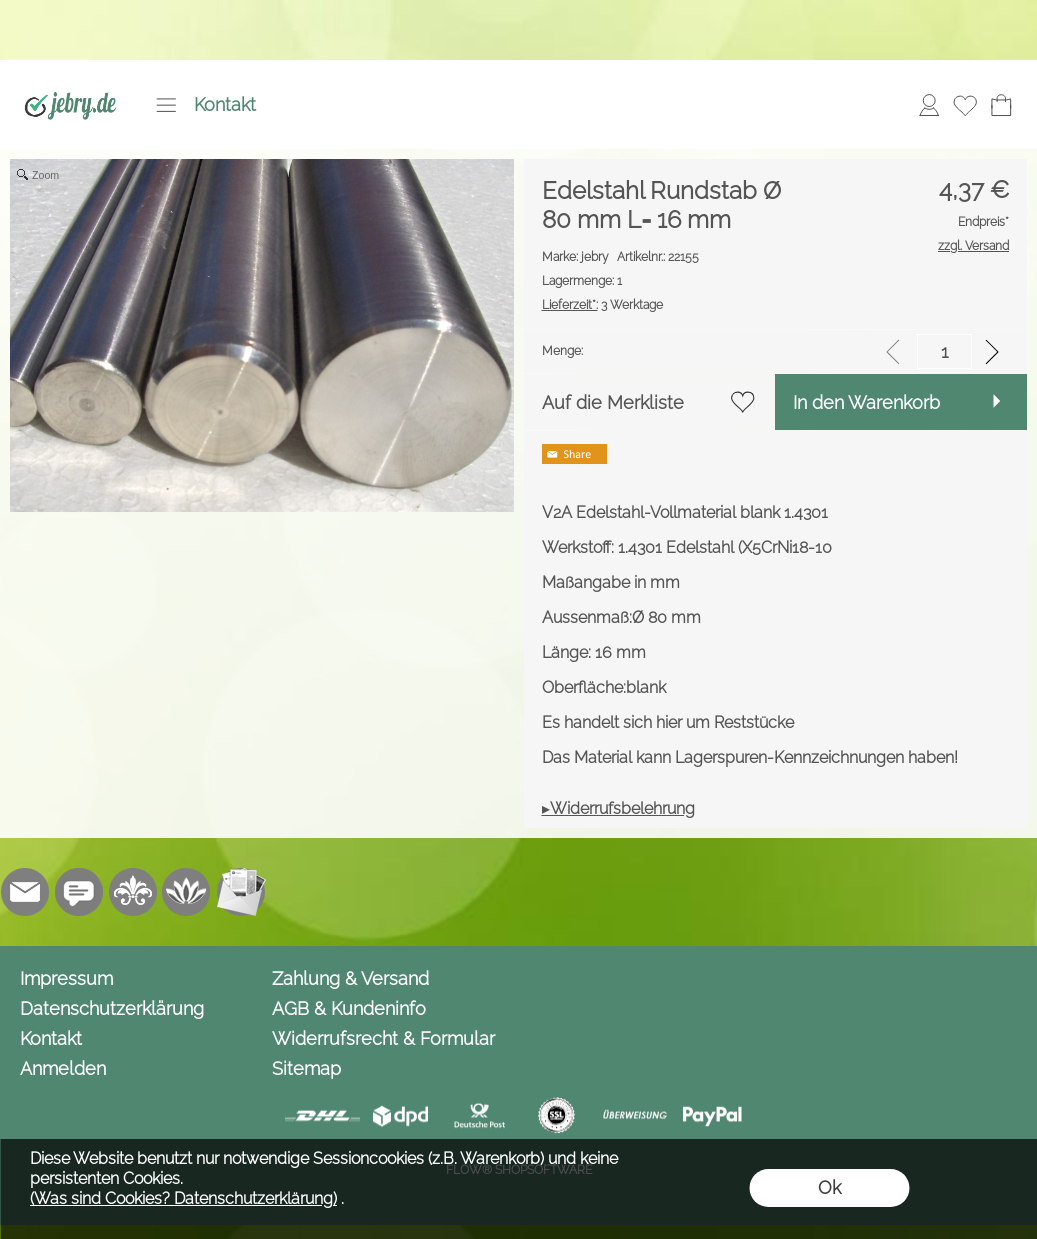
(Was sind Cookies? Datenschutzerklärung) (183, 1198)
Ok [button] (829, 1187)
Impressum (66, 978)
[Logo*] (70, 81)
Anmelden (63, 1068)
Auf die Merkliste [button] (613, 402)
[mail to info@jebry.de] (25, 892)
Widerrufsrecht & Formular (383, 1038)
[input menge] (944, 351)
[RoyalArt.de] (133, 892)
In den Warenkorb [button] (866, 402)
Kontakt (225, 104)
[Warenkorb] (1001, 105)
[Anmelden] (929, 105)
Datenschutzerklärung (112, 1008)
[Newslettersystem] (241, 892)
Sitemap (306, 1068)
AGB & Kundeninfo (349, 1008)
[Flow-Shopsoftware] (187, 892)
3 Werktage (602, 305)
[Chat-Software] (79, 892)
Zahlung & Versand (350, 978)
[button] (166, 105)
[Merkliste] (965, 105)
